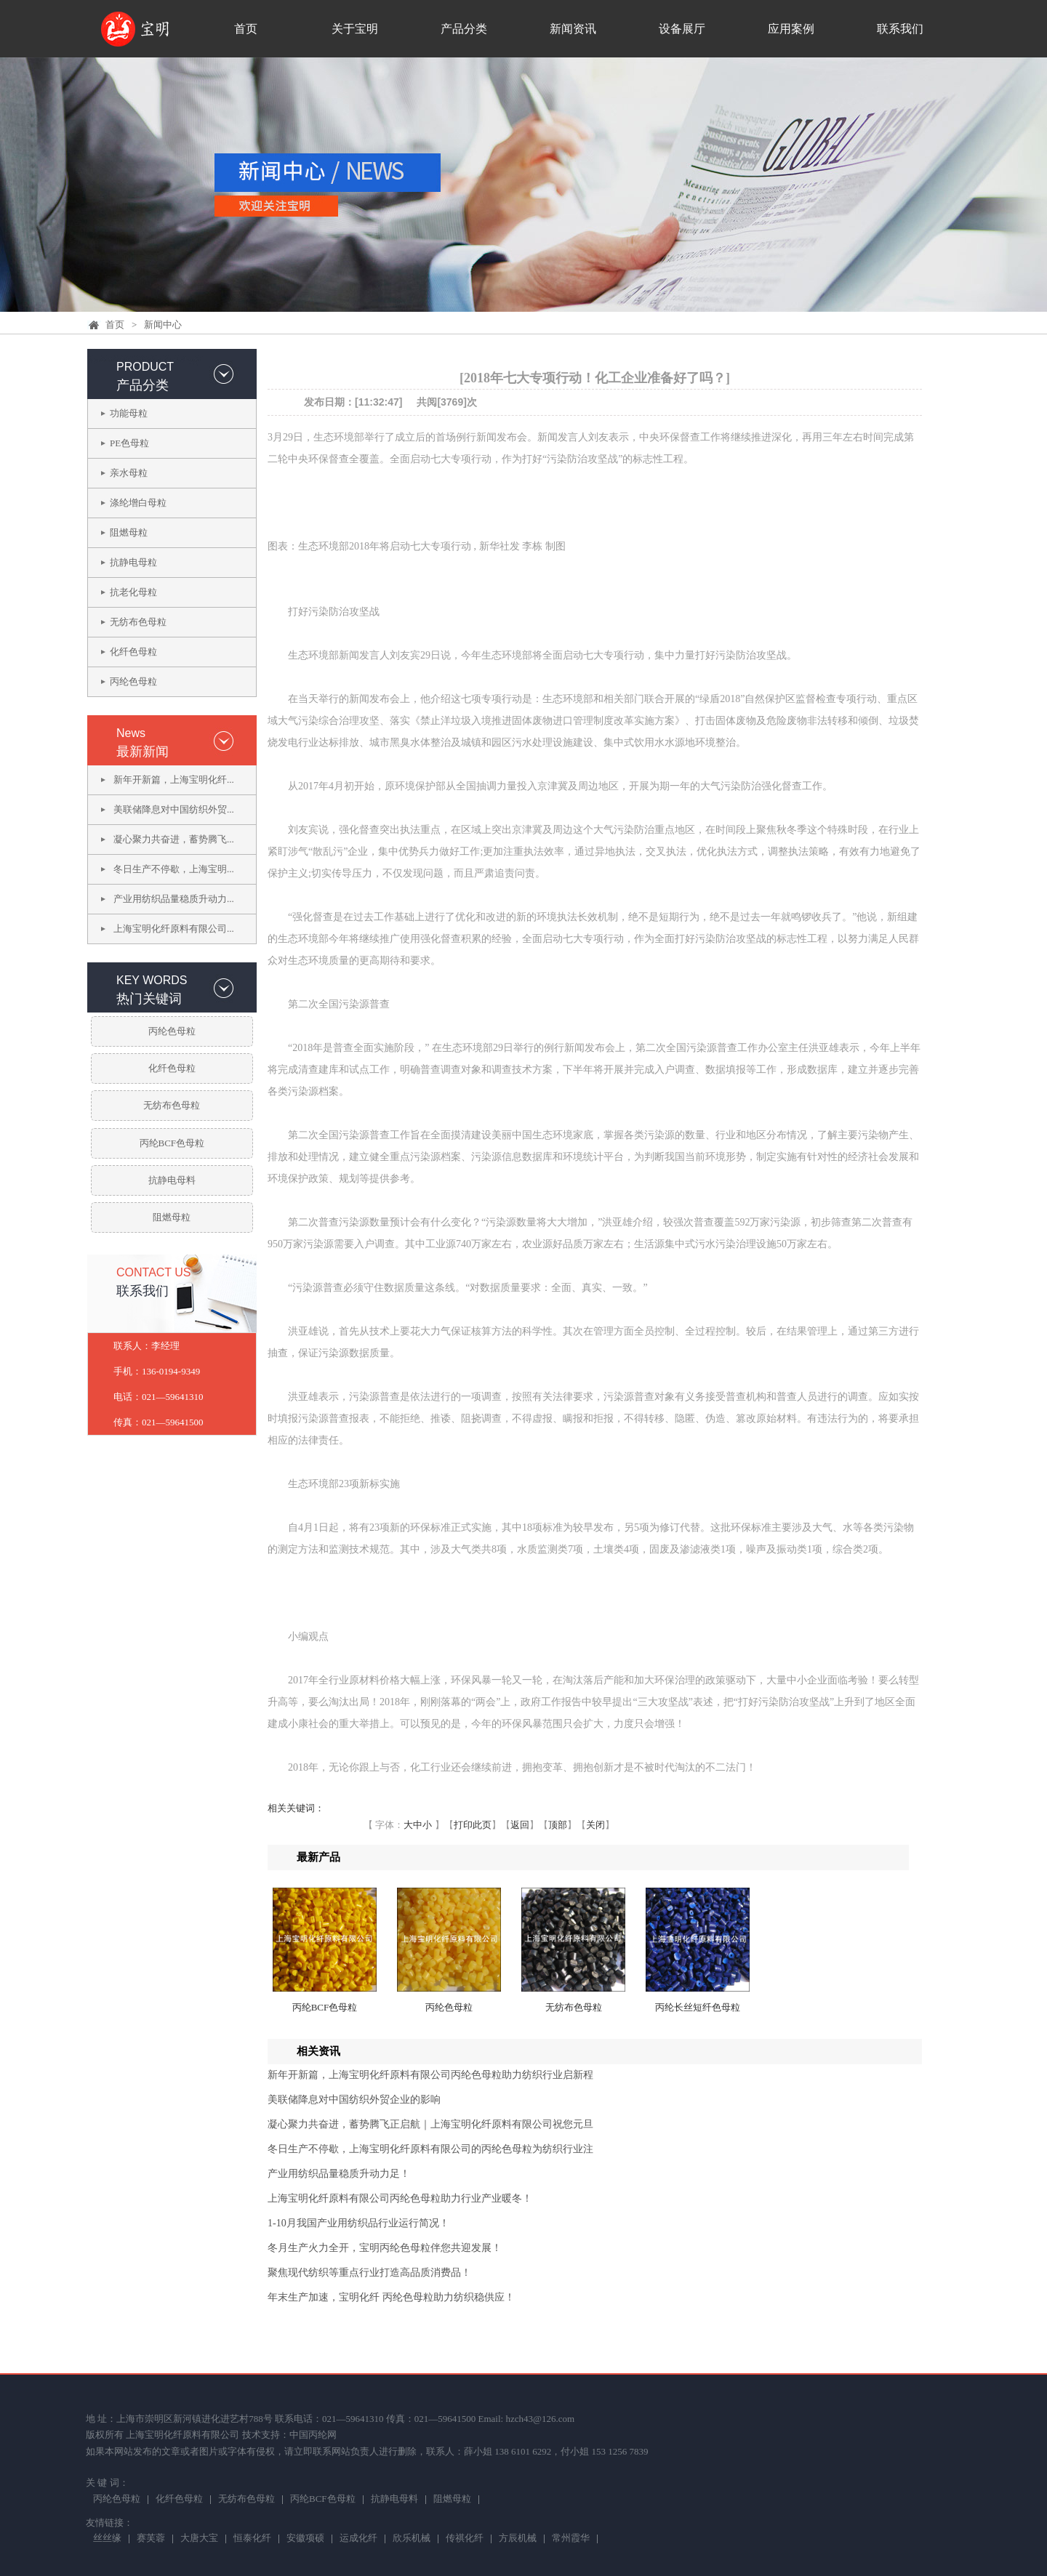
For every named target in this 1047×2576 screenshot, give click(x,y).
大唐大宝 (199, 2539)
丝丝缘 (107, 2539)
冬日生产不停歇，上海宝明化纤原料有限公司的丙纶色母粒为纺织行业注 (430, 2149)
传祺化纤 (465, 2539)
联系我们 (900, 29)
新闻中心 (163, 324)
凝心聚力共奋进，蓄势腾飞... (173, 839)
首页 (245, 29)
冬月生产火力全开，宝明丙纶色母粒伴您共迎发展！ (385, 2247)
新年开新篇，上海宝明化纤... (173, 779)
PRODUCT (145, 367)
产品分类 (464, 29)
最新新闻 (142, 751)
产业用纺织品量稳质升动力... (173, 898)
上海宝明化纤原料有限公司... (173, 928)
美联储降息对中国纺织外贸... (173, 809)
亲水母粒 (129, 472)
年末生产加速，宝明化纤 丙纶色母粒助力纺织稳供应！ (391, 2297)
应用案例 (791, 29)
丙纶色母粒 (133, 681)
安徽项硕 (305, 2539)
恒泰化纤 (252, 2539)
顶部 (557, 1824)
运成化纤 (358, 2539)
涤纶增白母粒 (138, 502)
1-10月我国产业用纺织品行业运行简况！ (358, 2223)
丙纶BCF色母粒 (172, 1143)
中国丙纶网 (313, 2434)
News (130, 733)
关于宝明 (355, 29)
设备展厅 (682, 29)
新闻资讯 (573, 29)
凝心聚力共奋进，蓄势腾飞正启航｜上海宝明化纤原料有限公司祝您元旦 (430, 2124)
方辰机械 (518, 2539)
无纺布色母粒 (138, 621)
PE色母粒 (129, 443)
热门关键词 (149, 998)
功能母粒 (129, 413)
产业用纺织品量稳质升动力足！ (339, 2173)
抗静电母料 (172, 1180)
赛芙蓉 (151, 2539)
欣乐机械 (411, 2539)
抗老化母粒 (133, 592)
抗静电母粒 (133, 562)
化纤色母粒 (133, 651)
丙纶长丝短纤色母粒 (697, 2007)
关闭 (595, 1824)
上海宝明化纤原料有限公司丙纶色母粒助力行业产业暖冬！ (400, 2198)
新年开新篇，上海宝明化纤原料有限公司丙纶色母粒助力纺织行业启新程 (430, 2074)
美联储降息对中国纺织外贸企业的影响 (354, 2099)
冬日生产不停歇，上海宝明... (173, 869)
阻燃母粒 (129, 532)
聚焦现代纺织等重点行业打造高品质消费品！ (369, 2272)
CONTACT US (153, 1272)
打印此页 (473, 1824)
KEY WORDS (152, 980)
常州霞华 (571, 2539)
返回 (519, 1824)
